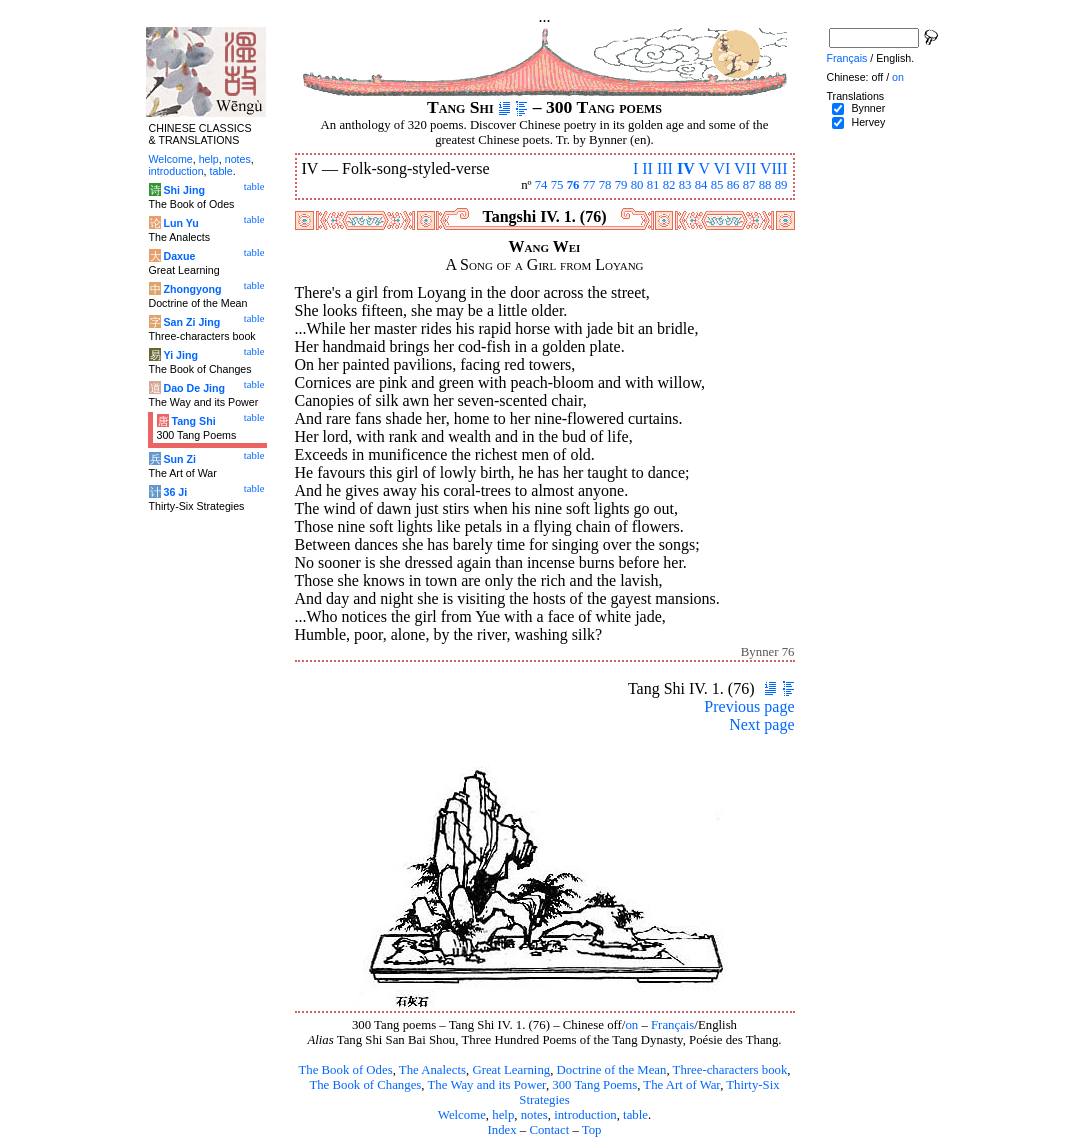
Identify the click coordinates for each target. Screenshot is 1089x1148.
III (665, 168)
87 (749, 185)
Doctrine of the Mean (612, 1070)
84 (701, 185)
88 (765, 185)
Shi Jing (183, 190)
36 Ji (175, 492)
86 (733, 185)
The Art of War (681, 1085)
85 (717, 185)
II (647, 168)
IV (686, 168)
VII (745, 168)
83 (685, 185)
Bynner (868, 108)
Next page (761, 724)
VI (721, 168)
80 (637, 185)
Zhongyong (192, 289)
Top (592, 1130)
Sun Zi (179, 459)
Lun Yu (180, 223)
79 (621, 185)
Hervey (868, 122)
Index (501, 1130)
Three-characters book (730, 1070)
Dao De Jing (194, 388)
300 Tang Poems (594, 1085)
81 (653, 185)
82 (669, 185)
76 (573, 185)
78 (605, 185)
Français (672, 1025)
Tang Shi (193, 421)
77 (589, 185)
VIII (774, 168)
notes (534, 1115)
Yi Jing (180, 355)
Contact (549, 1130)
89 (781, 185)
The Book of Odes (345, 1070)
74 (541, 185)
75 (557, 185)
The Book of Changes (365, 1085)
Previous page (749, 706)
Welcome (462, 1115)
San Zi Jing (191, 322)
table (635, 1115)
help (503, 1115)
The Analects (432, 1070)
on (631, 1025)
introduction (585, 1115)
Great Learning (511, 1070)
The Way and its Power (487, 1085)
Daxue (179, 256)
